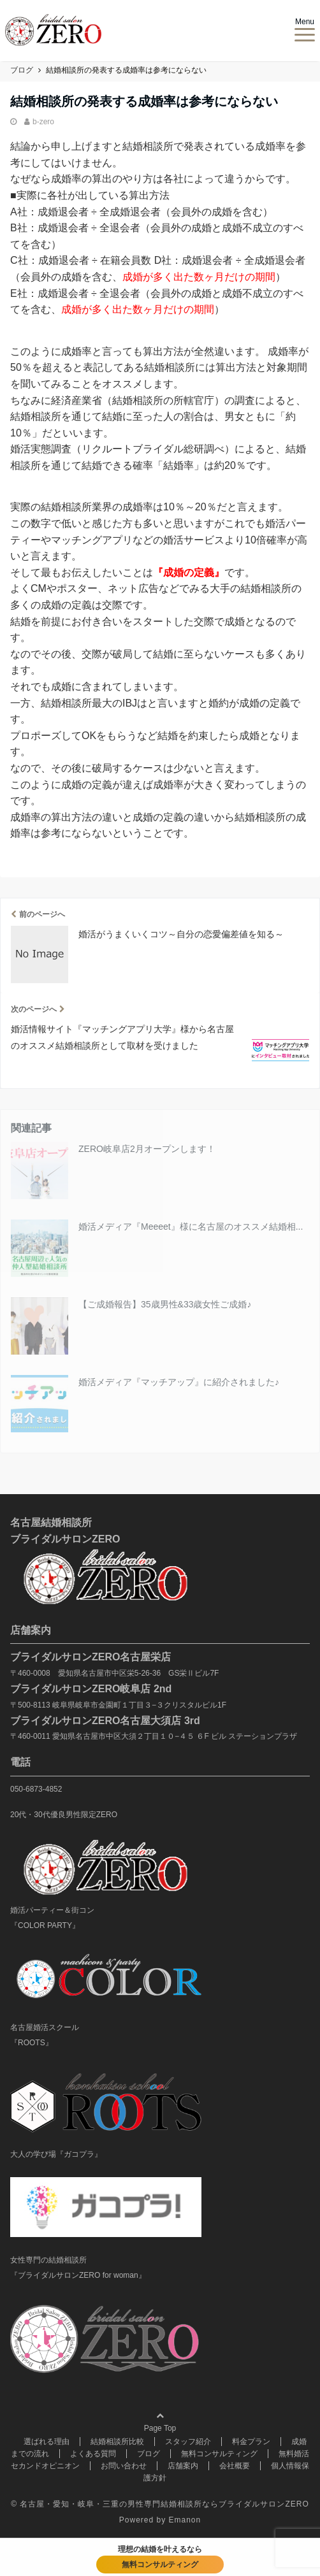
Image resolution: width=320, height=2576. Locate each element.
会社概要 (234, 2465)
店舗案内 (183, 2465)
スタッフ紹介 (188, 2441)
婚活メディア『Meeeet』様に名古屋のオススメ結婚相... (190, 1226)
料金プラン (251, 2441)
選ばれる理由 (46, 2441)
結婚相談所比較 (117, 2441)
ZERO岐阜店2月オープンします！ (146, 1149)
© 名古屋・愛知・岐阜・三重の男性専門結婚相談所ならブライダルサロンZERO (160, 2504)
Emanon (185, 2519)
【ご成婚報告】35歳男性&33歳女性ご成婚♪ (164, 1304)
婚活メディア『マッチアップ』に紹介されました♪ (178, 1382)
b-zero (43, 121)
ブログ (148, 2453)
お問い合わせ (124, 2465)
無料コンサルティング (219, 2453)
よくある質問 (93, 2453)
